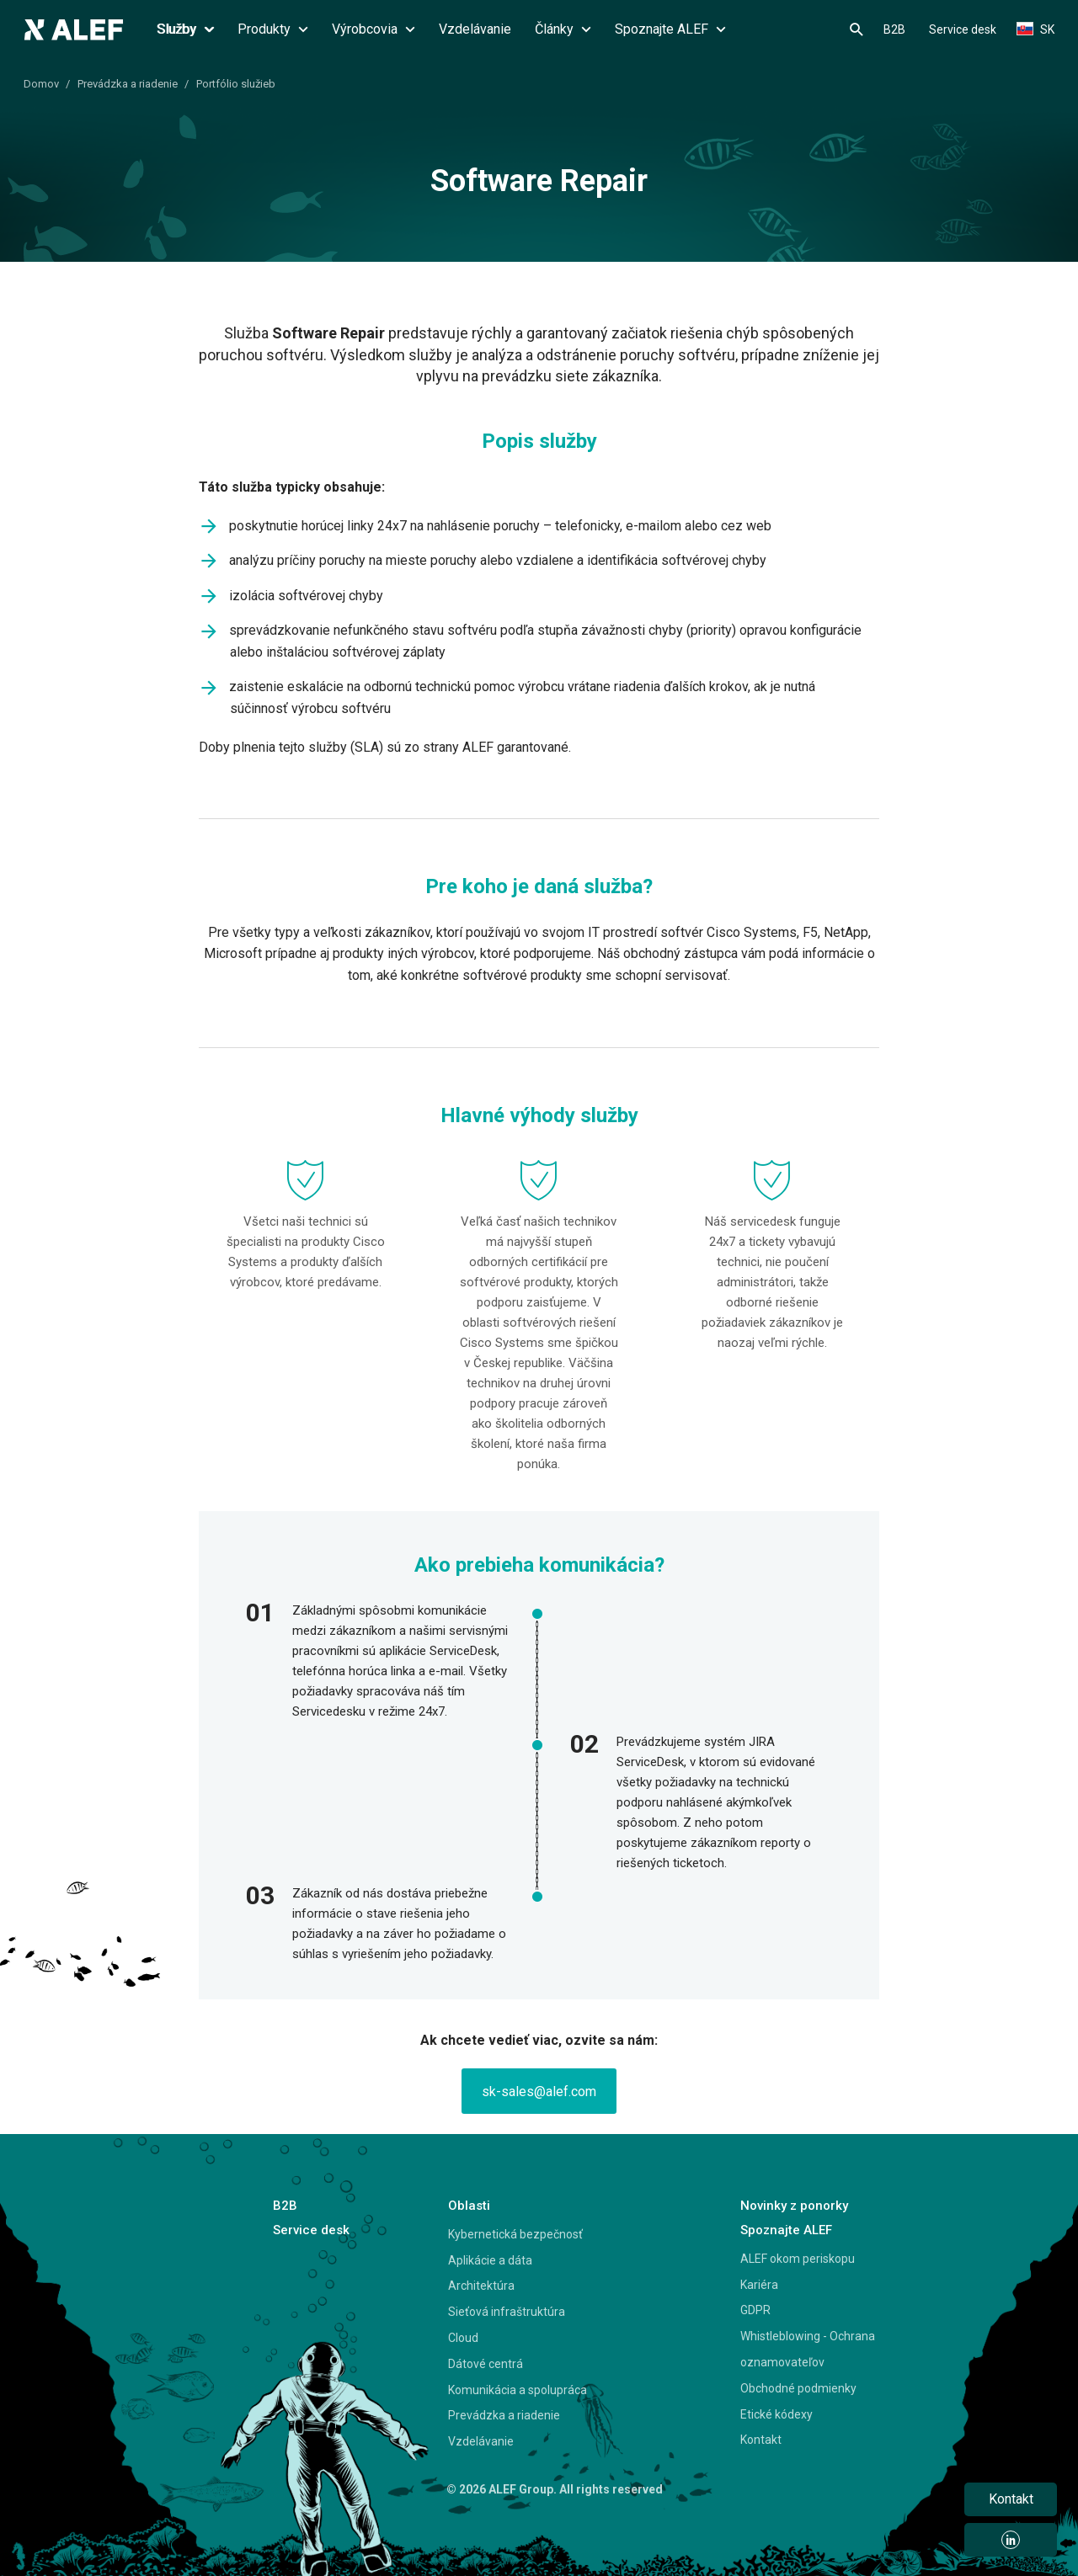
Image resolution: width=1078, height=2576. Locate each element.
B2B (894, 29)
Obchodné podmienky (798, 2388)
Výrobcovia (373, 29)
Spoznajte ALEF (670, 29)
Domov (41, 83)
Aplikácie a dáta (490, 2260)
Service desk (962, 29)
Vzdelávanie (475, 29)
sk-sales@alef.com (539, 2092)
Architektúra (481, 2285)
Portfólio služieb (235, 83)
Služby (185, 29)
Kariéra (759, 2284)
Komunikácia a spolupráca (517, 2390)
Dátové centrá (485, 2364)
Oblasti (469, 2205)
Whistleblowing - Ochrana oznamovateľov (807, 2349)
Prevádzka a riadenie (127, 83)
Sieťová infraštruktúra (506, 2311)
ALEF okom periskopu (797, 2258)
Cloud (463, 2337)
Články (563, 29)
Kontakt (761, 2439)
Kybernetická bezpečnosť (515, 2234)
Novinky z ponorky (794, 2205)
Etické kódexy (776, 2414)
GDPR (755, 2310)
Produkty (272, 29)
